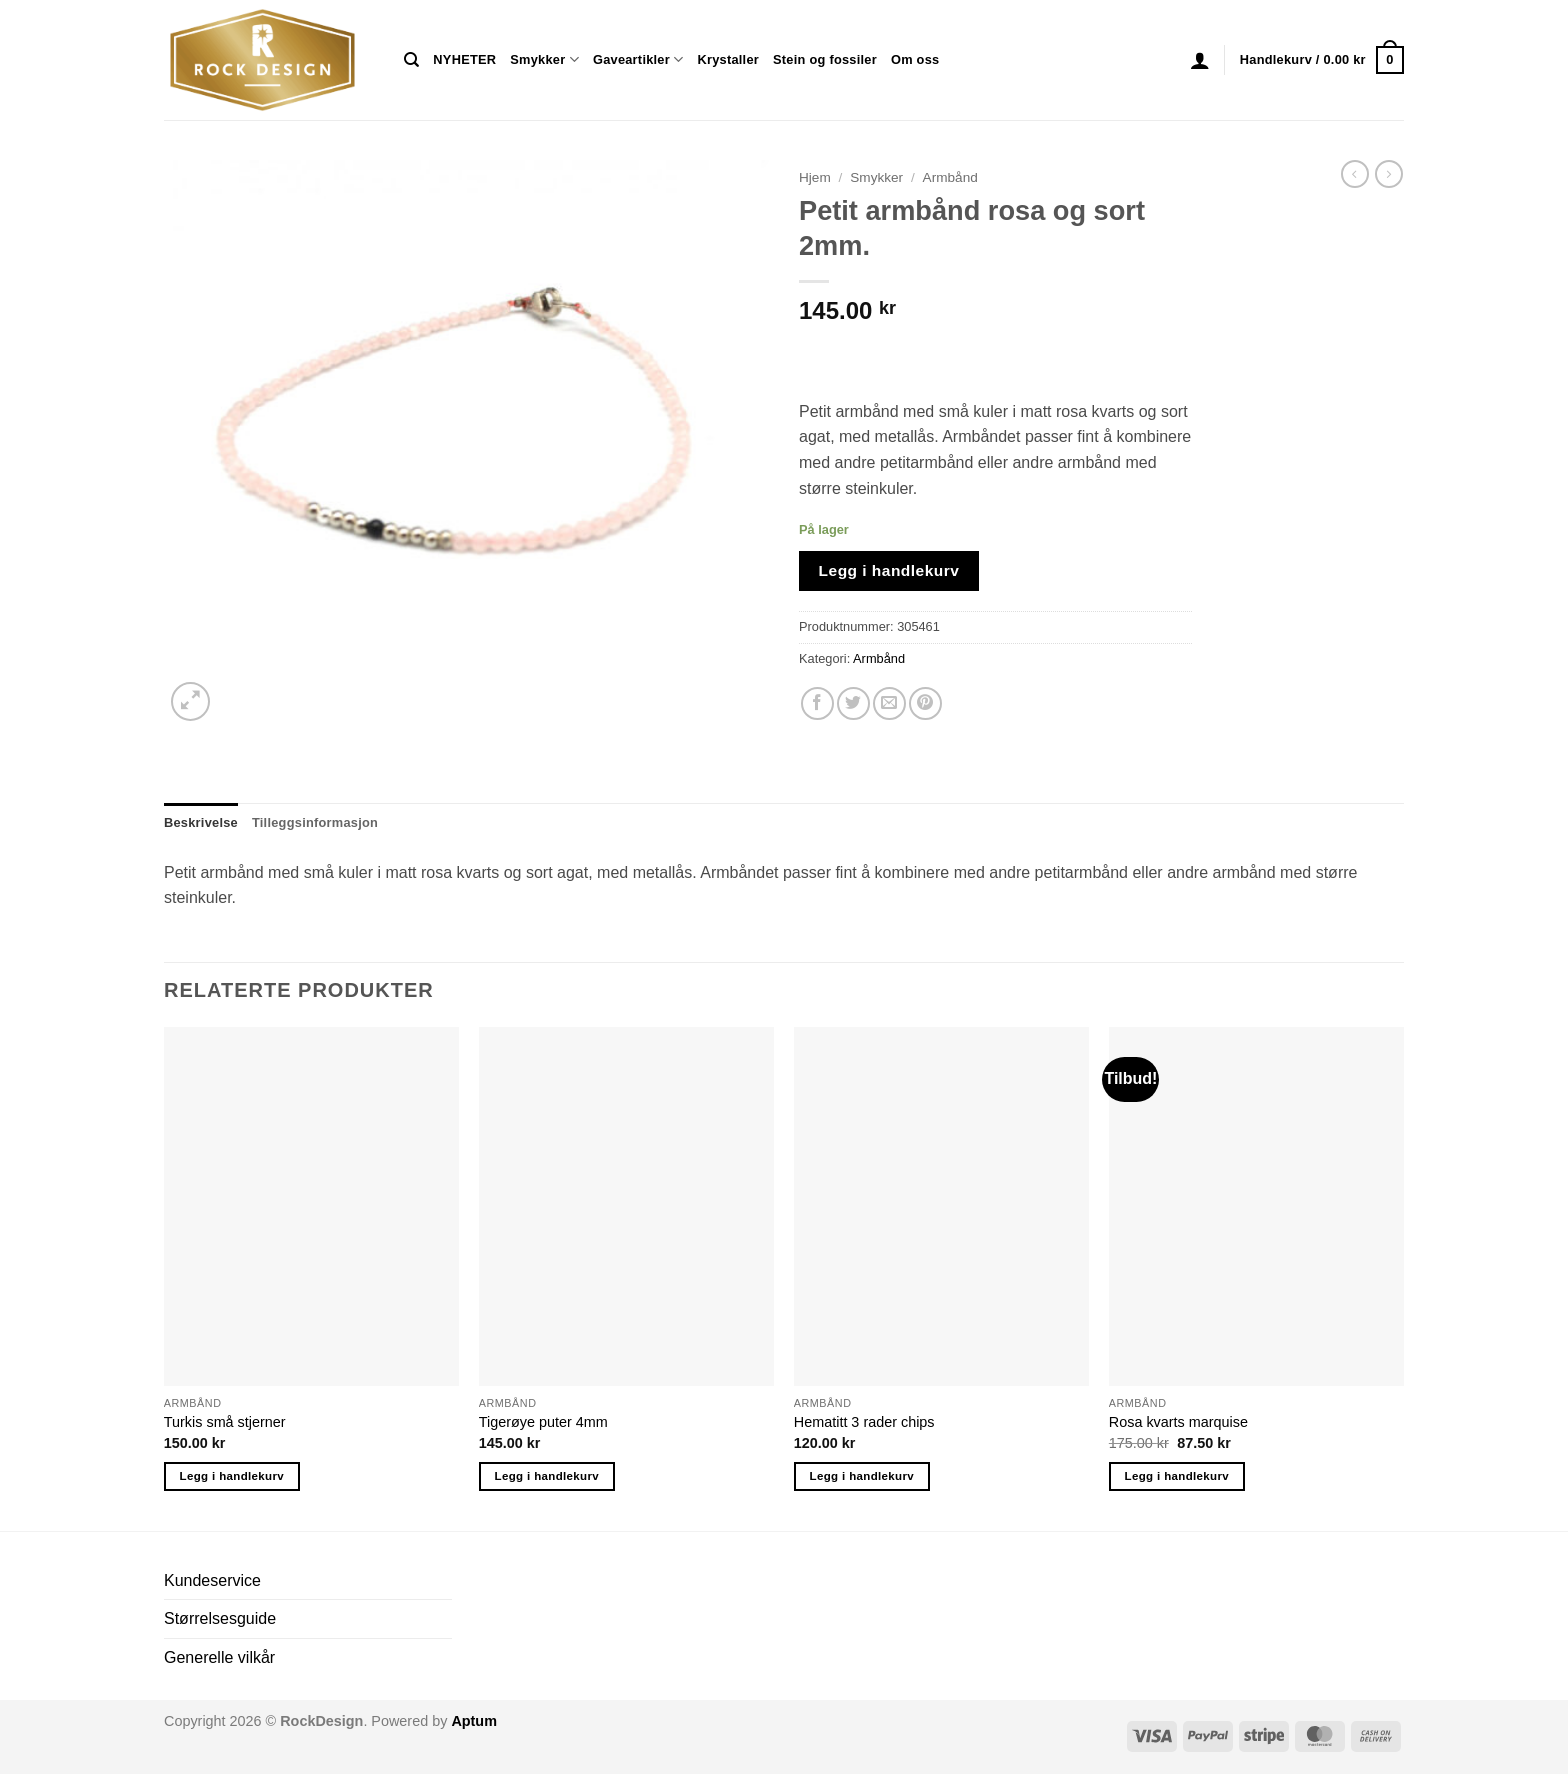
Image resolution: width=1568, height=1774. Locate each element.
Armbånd (950, 177)
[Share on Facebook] (817, 703)
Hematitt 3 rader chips (864, 1422)
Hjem (815, 177)
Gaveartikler (638, 59)
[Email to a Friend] (889, 703)
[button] (1200, 60)
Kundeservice (212, 1580)
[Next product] (1355, 174)
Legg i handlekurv (889, 570)
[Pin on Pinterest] (925, 703)
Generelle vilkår (219, 1657)
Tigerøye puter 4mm (543, 1422)
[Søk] (411, 60)
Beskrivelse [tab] (201, 822)
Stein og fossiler (825, 59)
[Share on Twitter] (853, 703)
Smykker (544, 59)
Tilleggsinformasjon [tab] (315, 822)
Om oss (915, 59)
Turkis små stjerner (225, 1422)
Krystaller (728, 59)
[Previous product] (1389, 174)
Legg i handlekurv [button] (232, 1476)
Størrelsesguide (220, 1618)
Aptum (474, 1721)
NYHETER (464, 59)
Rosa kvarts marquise (1178, 1422)
